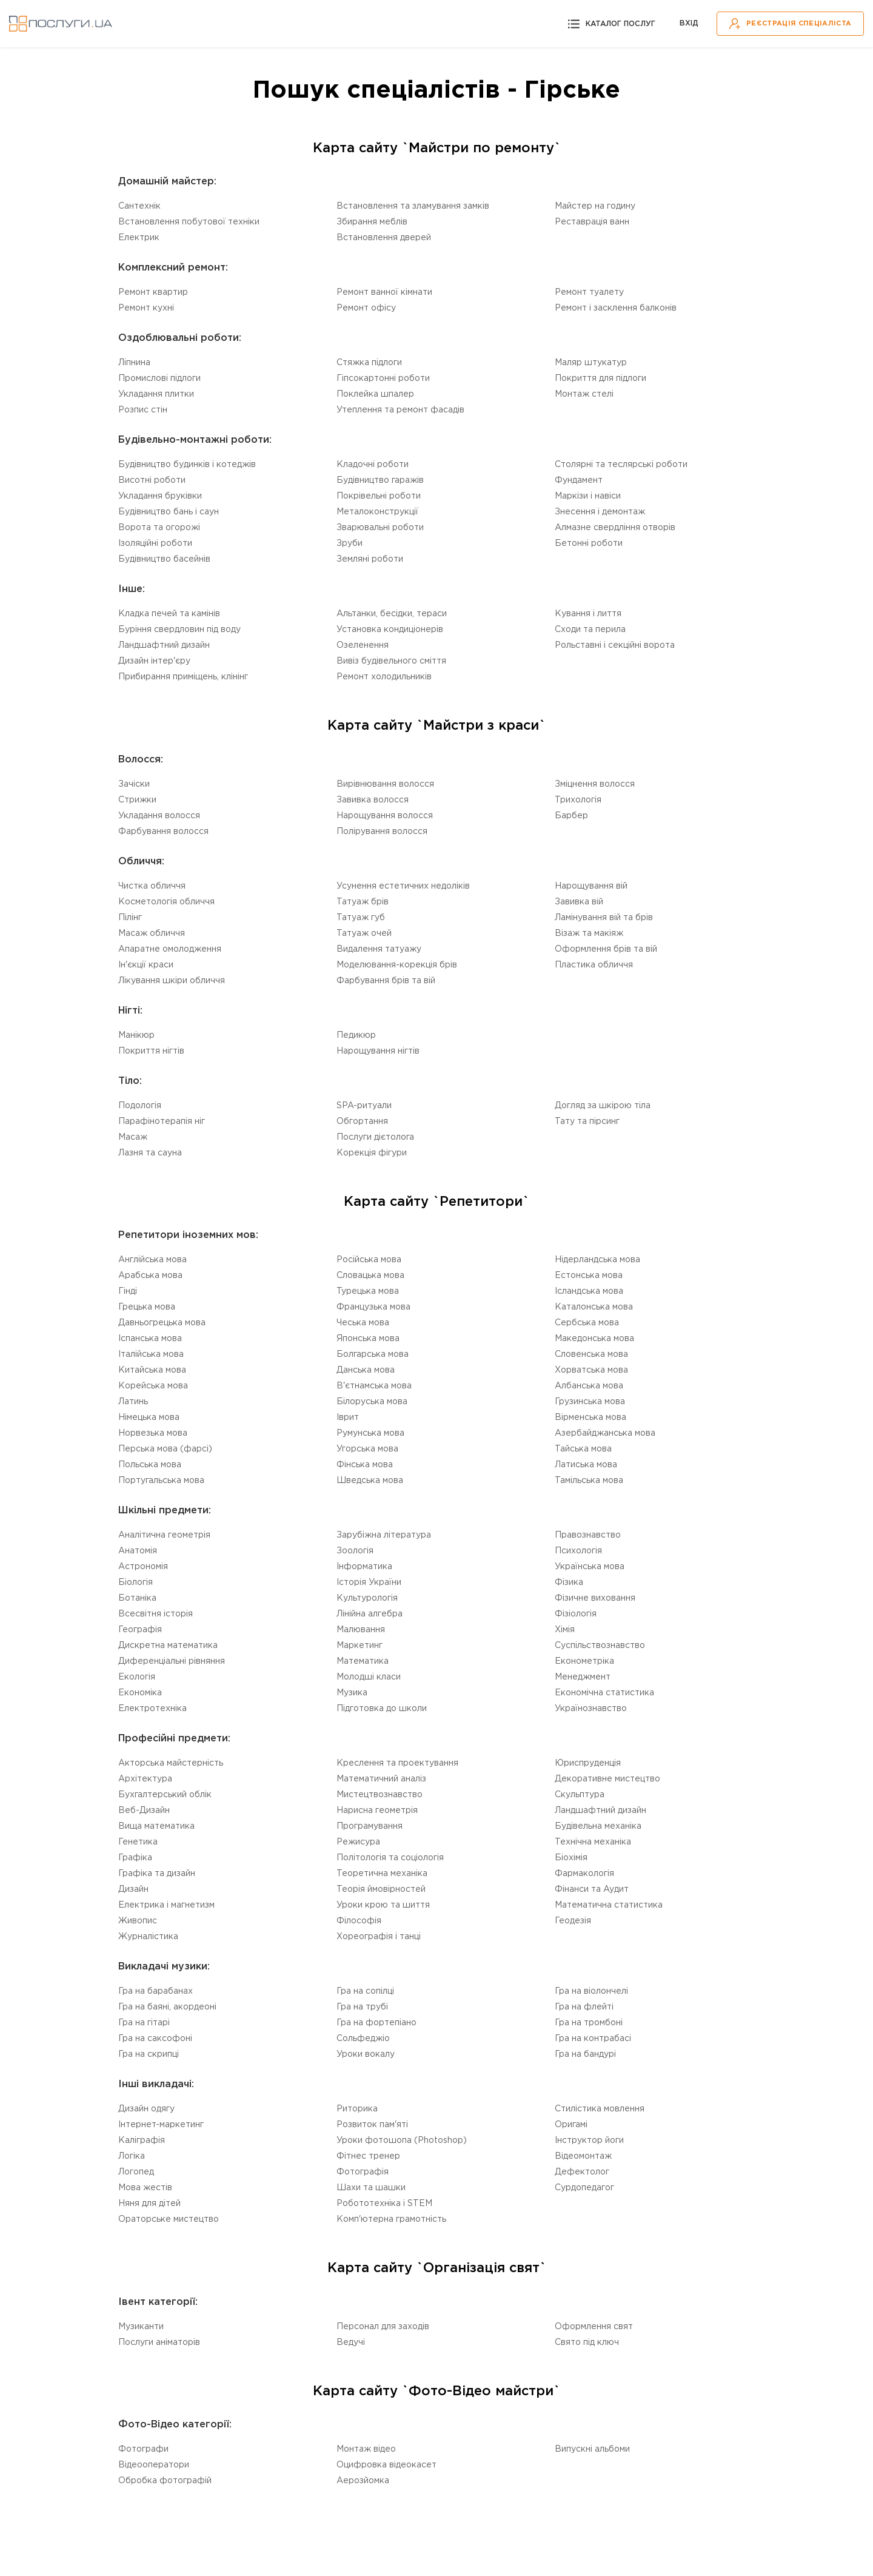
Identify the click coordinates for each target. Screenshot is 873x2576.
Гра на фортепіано (376, 2022)
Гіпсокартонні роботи (383, 378)
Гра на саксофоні (155, 2038)
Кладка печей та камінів (169, 613)
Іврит (347, 1417)
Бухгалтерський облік (165, 1794)
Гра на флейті (584, 2007)
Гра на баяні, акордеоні (167, 2007)
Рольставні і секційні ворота (615, 645)
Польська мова (149, 1464)
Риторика (357, 2109)
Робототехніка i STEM (384, 2203)
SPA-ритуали (364, 1105)
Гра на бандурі (585, 2054)
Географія (140, 1629)
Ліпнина (134, 362)
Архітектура (145, 1779)
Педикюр (356, 1035)
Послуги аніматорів (159, 2342)
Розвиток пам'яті (372, 2124)
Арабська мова (150, 1275)
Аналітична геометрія (164, 1535)
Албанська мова (589, 1386)
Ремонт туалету (589, 292)
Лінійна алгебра (369, 1614)
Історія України (368, 1582)
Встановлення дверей (383, 237)
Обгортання (362, 1121)
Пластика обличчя (594, 965)
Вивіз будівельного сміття (391, 661)
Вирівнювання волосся (385, 784)
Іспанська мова (150, 1338)
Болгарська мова (372, 1354)
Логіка (131, 2156)
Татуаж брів (362, 902)
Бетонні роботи (589, 543)
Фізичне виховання (595, 1598)
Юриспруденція (588, 1763)
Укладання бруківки (160, 496)
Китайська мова (152, 1370)
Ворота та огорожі (159, 527)
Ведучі (350, 2342)
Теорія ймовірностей (381, 1889)
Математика (362, 1661)
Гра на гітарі (144, 2022)
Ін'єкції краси (145, 965)
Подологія (139, 1105)
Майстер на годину (595, 206)
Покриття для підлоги (600, 378)
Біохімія (571, 1857)
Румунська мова (370, 1433)
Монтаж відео (366, 2449)
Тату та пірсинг (587, 1121)
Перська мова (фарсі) (165, 1449)
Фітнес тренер (368, 2156)
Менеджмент (582, 1677)
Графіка (135, 1857)
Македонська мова (594, 1338)
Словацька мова (370, 1275)
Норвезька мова (152, 1433)
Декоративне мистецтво (607, 1779)
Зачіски (134, 784)
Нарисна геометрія (377, 1810)
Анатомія (137, 1551)
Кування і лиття (588, 613)
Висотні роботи (152, 480)
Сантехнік (139, 206)
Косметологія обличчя (166, 902)
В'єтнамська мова (374, 1386)
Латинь (133, 1401)
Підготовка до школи (381, 1708)
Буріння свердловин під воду (179, 629)
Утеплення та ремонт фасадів (400, 410)
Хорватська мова (591, 1370)
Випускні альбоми (592, 2449)
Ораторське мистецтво (168, 2219)
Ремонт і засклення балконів (616, 308)
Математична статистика (609, 1905)
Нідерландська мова (597, 1259)
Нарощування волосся (384, 815)
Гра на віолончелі (591, 1991)
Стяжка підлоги (369, 362)
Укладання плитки (156, 394)
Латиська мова (586, 1464)
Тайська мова (583, 1449)
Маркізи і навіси (588, 496)
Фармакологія (584, 1873)
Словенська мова (591, 1354)
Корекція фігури (371, 1153)
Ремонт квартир (153, 292)
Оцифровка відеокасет (386, 2465)
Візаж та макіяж (589, 933)
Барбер (571, 815)
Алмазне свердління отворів (615, 527)
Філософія (358, 1921)
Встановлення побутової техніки (188, 222)
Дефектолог (582, 2172)
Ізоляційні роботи (155, 543)
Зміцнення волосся (595, 784)
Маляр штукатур (591, 362)
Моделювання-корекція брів (396, 965)
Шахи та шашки (371, 2187)
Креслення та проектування (397, 1763)
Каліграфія (141, 2140)
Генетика (138, 1842)
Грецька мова (146, 1307)
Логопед (136, 2172)
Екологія (136, 1677)
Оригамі (571, 2124)
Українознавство (591, 1708)
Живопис (137, 1921)
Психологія (578, 1551)
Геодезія (573, 1921)
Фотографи (143, 2449)
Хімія (565, 1629)
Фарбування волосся (163, 831)
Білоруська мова (371, 1401)
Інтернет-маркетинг (161, 2124)
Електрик (138, 237)
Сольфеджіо (363, 2038)
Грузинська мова (590, 1401)
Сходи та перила (590, 629)
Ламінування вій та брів (604, 917)
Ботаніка (137, 1598)
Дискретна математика (168, 1645)
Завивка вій (579, 902)
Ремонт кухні (146, 308)
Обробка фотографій (165, 2480)
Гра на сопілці (365, 1991)
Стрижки (137, 800)
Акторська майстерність (170, 1763)
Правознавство (588, 1535)
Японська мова (368, 1338)
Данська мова (365, 1370)
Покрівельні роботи (378, 496)
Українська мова (589, 1566)
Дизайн (133, 1889)
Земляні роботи (369, 559)
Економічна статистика (604, 1693)
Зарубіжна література (383, 1535)
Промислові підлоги (159, 378)
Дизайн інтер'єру (154, 661)
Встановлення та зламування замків (412, 206)
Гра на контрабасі (593, 2038)
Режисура (358, 1842)
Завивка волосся (372, 800)
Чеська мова (362, 1323)
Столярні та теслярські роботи (621, 464)
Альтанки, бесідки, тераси (391, 613)
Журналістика (148, 1936)
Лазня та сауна (150, 1153)
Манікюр (136, 1035)
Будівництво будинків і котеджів (187, 464)
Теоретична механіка (381, 1873)
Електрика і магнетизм (166, 1905)
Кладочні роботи (372, 464)
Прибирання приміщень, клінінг (183, 677)
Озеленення (362, 645)
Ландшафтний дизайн (164, 645)
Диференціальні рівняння (171, 1661)
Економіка (140, 1693)
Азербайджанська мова (605, 1433)
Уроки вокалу (365, 2054)
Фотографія (362, 2172)
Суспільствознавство (600, 1645)
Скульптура (579, 1794)
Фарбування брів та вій (385, 980)
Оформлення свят (594, 2326)
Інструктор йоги (589, 2140)
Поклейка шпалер (375, 394)
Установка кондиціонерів (389, 629)
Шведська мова (369, 1480)
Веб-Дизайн (144, 1810)
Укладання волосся (159, 815)
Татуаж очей (364, 933)
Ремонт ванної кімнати (384, 292)
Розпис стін (142, 410)
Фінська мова (364, 1464)
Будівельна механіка (598, 1826)
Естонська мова (589, 1275)
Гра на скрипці (148, 2054)
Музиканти (141, 2326)
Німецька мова (148, 1417)
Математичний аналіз (381, 1779)
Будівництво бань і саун (168, 512)
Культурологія (367, 1598)
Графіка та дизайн (156, 1873)
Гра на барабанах (155, 1991)
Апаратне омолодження (169, 949)
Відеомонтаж (583, 2156)
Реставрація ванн (592, 222)
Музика (351, 1693)
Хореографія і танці (378, 1936)
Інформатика (364, 1566)
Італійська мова (151, 1354)
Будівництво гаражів (380, 480)
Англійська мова (152, 1259)
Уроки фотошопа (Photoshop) (401, 2140)
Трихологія (578, 800)
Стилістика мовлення (599, 2109)
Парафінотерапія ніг (161, 1121)
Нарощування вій (591, 886)
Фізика (569, 1582)
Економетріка (584, 1661)
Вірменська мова (590, 1417)
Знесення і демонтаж (600, 512)
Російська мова (368, 1259)
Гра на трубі (362, 2007)
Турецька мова (367, 1291)
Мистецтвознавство (379, 1794)
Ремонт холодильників (384, 677)
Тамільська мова (589, 1480)
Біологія (135, 1582)
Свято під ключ (587, 2342)
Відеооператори (153, 2465)
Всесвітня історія (155, 1614)
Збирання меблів (371, 222)
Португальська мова (161, 1480)
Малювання (360, 1629)
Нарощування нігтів (378, 1051)
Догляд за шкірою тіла (603, 1105)
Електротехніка (152, 1708)
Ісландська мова (589, 1291)
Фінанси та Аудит (592, 1889)
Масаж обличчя (151, 933)
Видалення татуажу (378, 949)
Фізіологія (576, 1614)
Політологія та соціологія (390, 1857)
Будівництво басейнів (164, 559)
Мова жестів (145, 2187)
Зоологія (354, 1551)
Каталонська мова (594, 1307)
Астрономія (143, 1566)
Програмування (369, 1826)
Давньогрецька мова (162, 1323)
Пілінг (130, 917)
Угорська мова (367, 1449)
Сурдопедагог (584, 2187)
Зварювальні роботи (380, 527)
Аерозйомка (362, 2480)
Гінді (127, 1291)
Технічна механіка (593, 1842)
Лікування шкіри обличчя (171, 980)
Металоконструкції (377, 512)
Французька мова (373, 1307)
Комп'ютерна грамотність (391, 2219)
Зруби (349, 543)
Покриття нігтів (151, 1051)
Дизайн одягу (146, 2109)
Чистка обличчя (152, 886)
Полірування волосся (381, 831)
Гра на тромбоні (589, 2022)
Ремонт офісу (366, 308)
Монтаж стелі (584, 394)
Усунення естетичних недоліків (403, 886)
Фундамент (579, 480)
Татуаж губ (360, 917)
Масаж (132, 1137)
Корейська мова (153, 1386)
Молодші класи (368, 1677)
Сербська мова (587, 1323)
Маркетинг (359, 1645)
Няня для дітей (149, 2203)
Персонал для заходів (382, 2326)
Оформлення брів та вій (606, 949)
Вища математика (156, 1826)
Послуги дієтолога (375, 1137)
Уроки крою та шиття (383, 1905)
